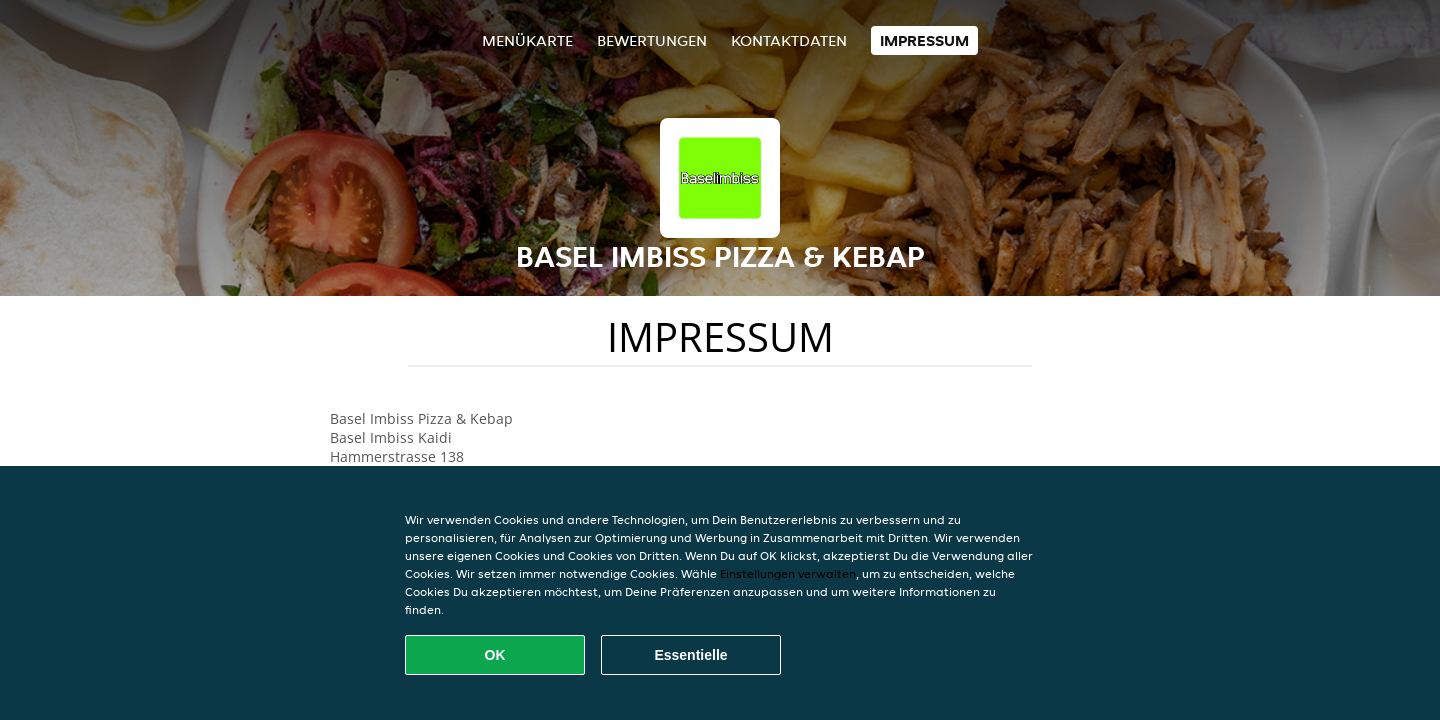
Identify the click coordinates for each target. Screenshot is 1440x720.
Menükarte (527, 40)
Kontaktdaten (789, 40)
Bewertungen (652, 40)
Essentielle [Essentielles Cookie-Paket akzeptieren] (690, 655)
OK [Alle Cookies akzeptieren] (495, 655)
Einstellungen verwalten (788, 573)
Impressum (924, 40)
